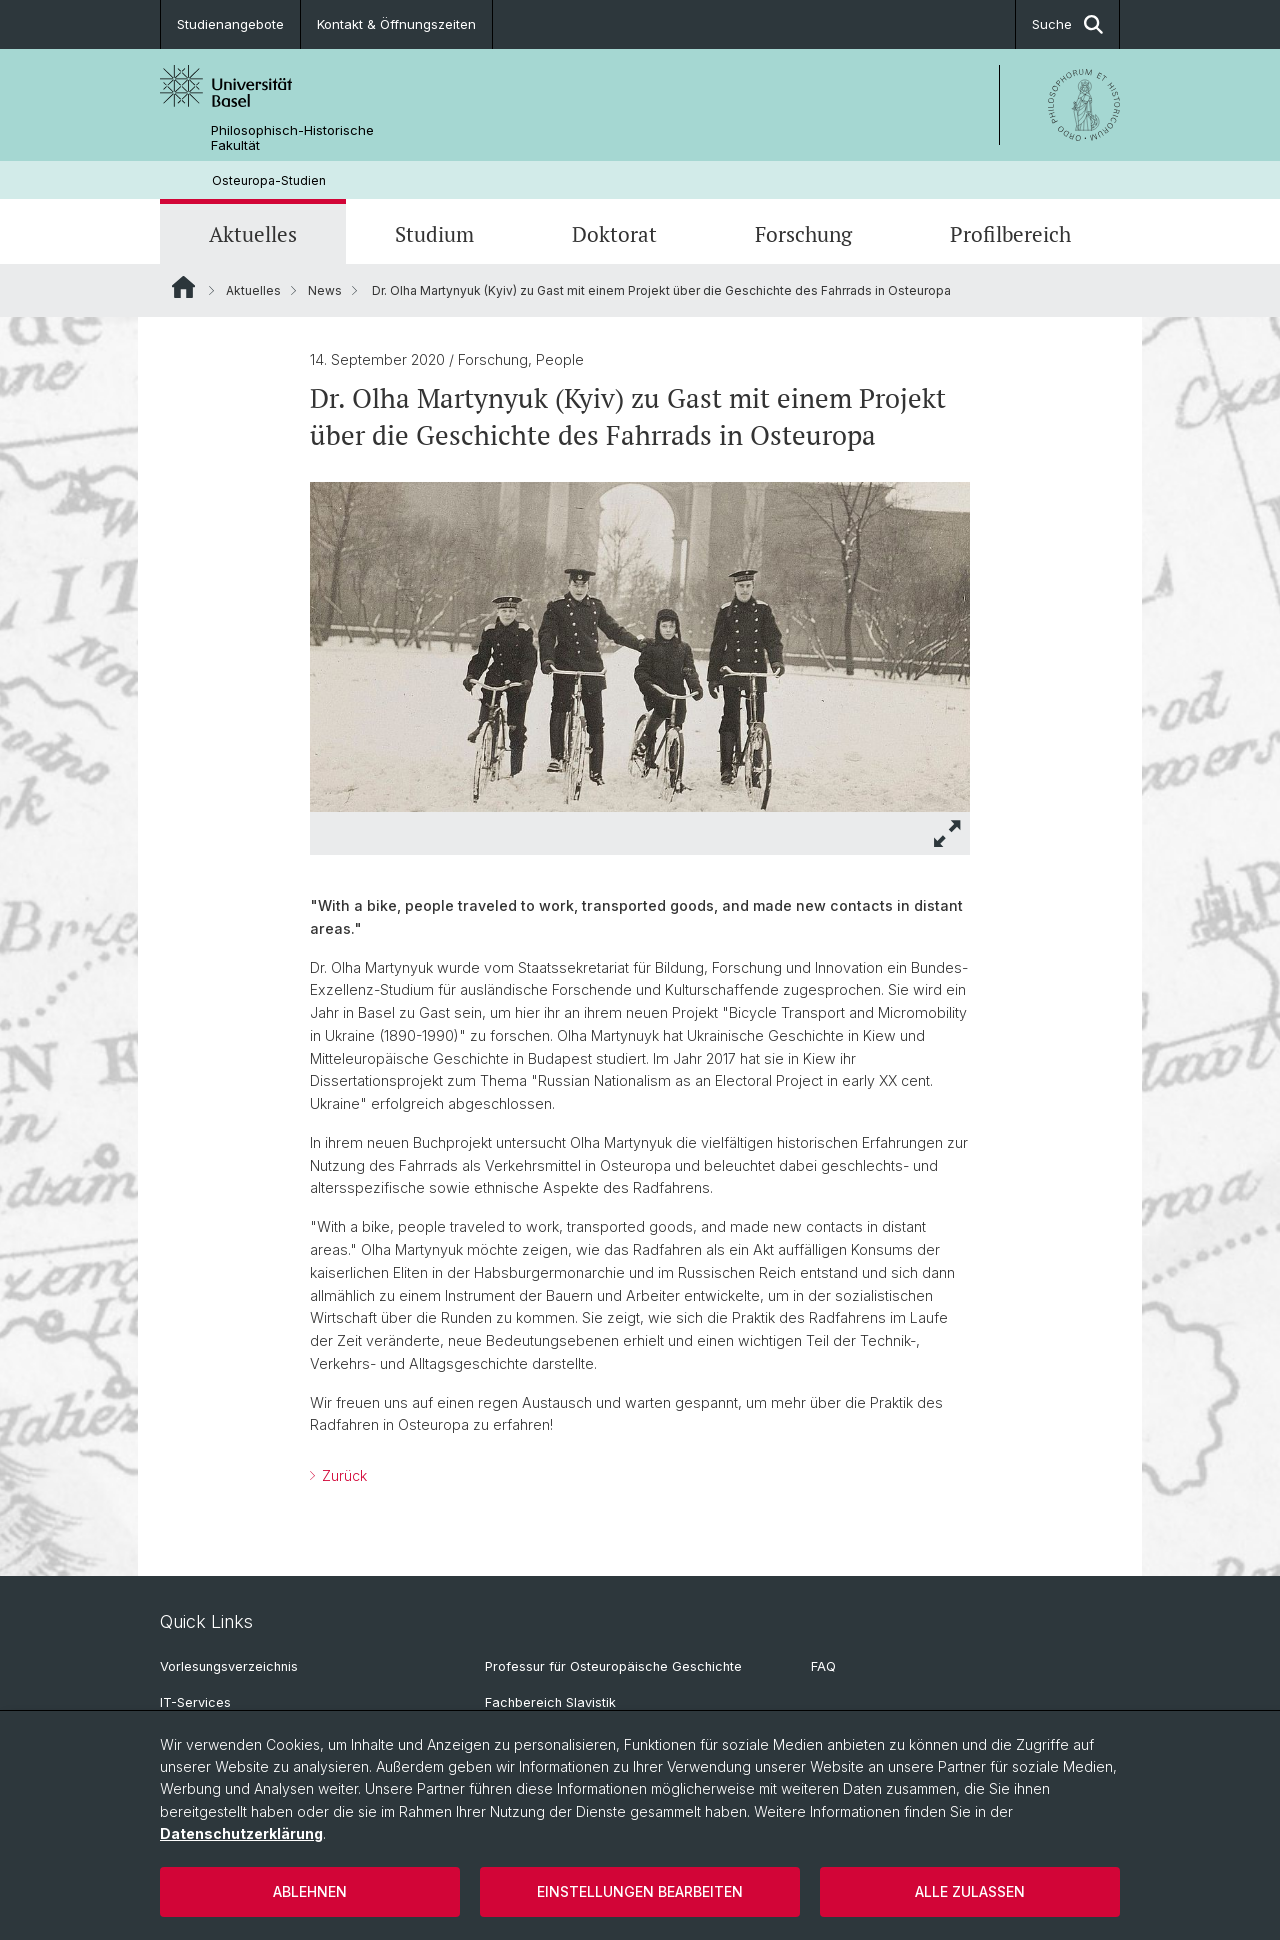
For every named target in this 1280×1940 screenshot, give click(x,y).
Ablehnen (310, 1891)
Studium (434, 234)
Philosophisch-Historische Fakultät (292, 138)
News (325, 290)
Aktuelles (253, 234)
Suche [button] (1067, 24)
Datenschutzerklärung (241, 1833)
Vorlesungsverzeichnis (229, 1666)
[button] (948, 833)
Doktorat (614, 234)
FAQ (823, 1666)
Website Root (183, 287)
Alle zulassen (970, 1891)
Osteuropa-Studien (269, 180)
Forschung (803, 234)
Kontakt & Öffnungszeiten (396, 24)
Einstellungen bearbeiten (640, 1891)
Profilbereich (1010, 234)
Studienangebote (230, 24)
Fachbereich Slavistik (550, 1702)
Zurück (342, 1475)
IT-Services (195, 1702)
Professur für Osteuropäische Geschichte (613, 1666)
